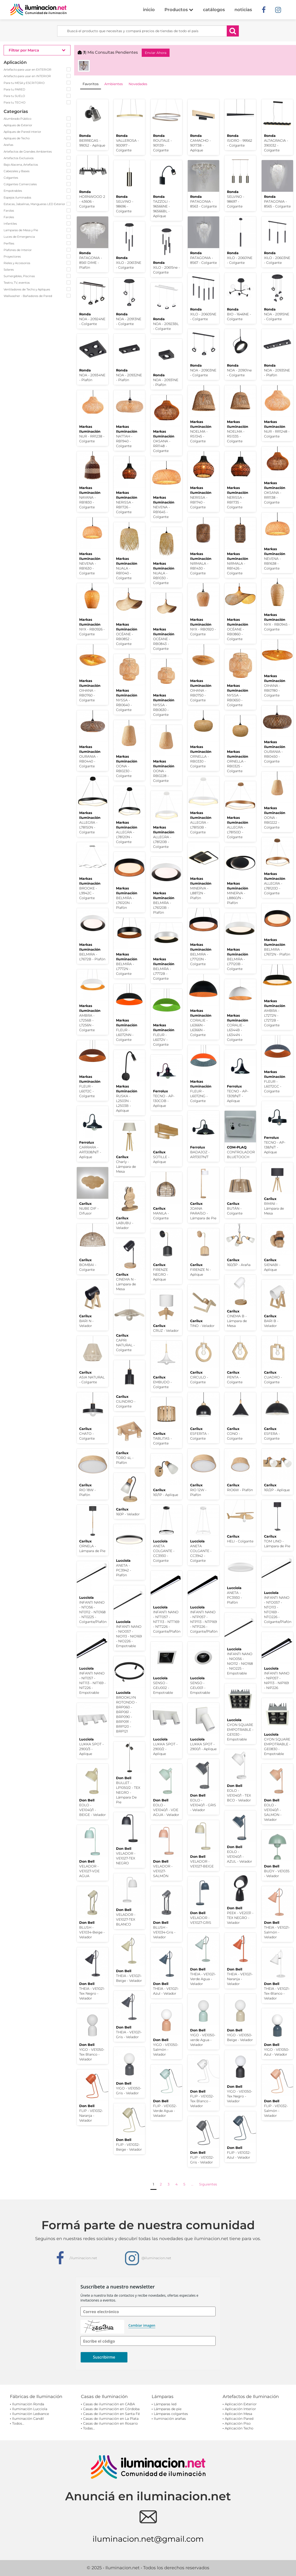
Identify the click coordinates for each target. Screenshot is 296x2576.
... (192, 2184)
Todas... (89, 2428)
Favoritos (91, 84)
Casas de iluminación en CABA (109, 2404)
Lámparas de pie (167, 2409)
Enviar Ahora (155, 53)
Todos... (18, 2423)
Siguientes (208, 2184)
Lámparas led (165, 2404)
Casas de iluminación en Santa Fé (111, 2414)
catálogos (214, 9)
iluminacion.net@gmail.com (148, 2539)
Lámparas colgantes (171, 2414)
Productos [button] (178, 9)
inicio (149, 9)
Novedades (138, 84)
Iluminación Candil (28, 2418)
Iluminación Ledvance (30, 2414)
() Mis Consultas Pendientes (108, 52)
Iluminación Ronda (28, 2404)
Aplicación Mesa (238, 2414)
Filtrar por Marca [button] (37, 50)
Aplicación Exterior (241, 2404)
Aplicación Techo (239, 2428)
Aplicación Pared (239, 2418)
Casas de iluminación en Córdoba (111, 2409)
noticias (243, 9)
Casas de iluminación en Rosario (110, 2423)
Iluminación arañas (170, 2418)
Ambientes (113, 84)
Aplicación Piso (238, 2423)
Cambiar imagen (141, 2325)
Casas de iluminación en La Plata (111, 2418)
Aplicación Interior (240, 2409)
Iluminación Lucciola (29, 2409)
